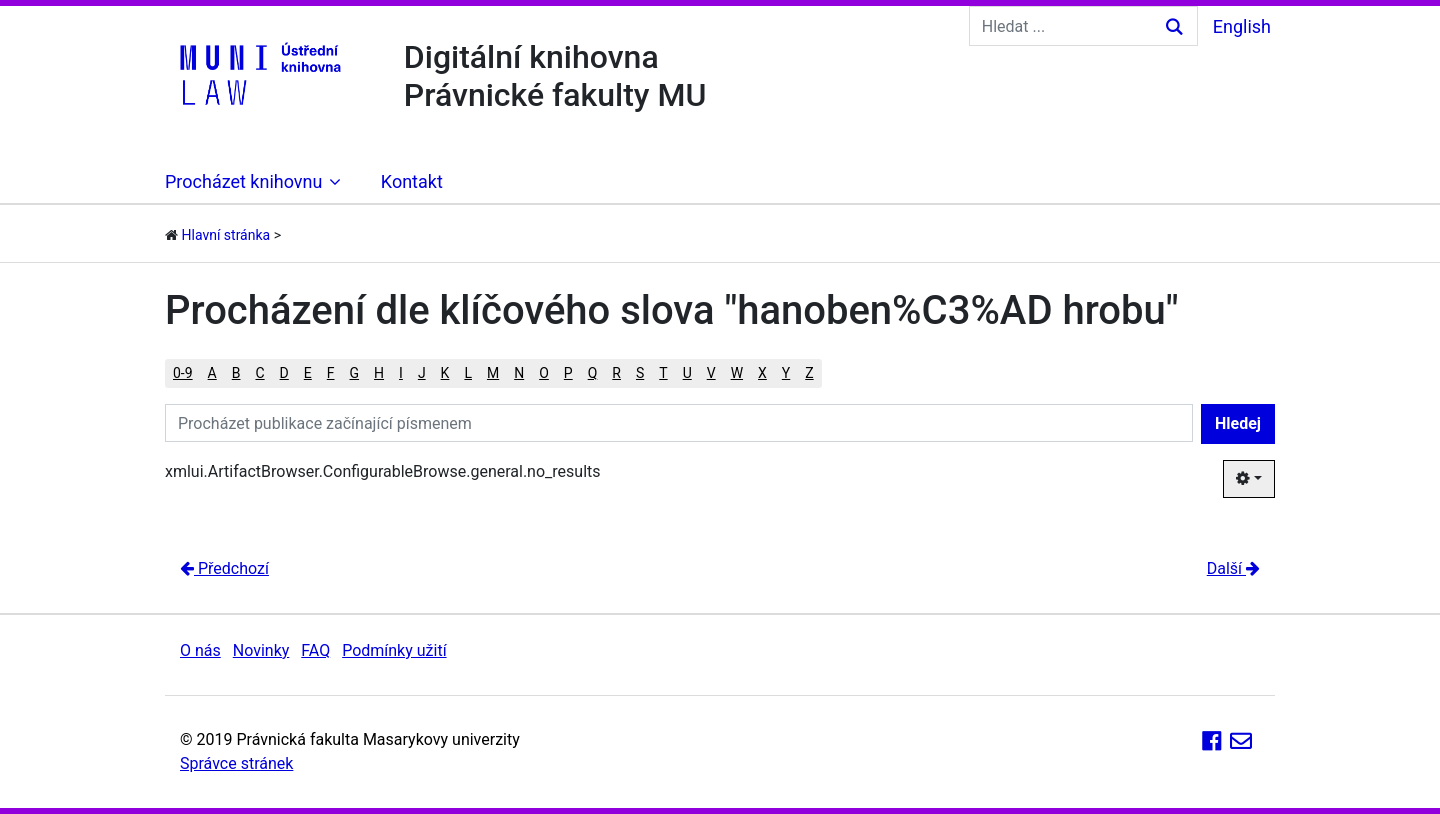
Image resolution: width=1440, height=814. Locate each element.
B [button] (236, 373)
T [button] (663, 373)
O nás (200, 650)
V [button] (711, 373)
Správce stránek (236, 763)
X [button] (762, 373)
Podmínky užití (394, 650)
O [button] (544, 373)
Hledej (1238, 423)
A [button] (212, 373)
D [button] (284, 373)
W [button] (737, 373)
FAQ (315, 650)
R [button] (616, 373)
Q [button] (593, 373)
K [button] (445, 373)
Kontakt (412, 181)
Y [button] (786, 373)
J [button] (422, 373)
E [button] (308, 373)
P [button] (568, 373)
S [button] (640, 373)
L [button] (468, 373)
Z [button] (809, 373)
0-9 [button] (183, 373)
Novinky (261, 650)
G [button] (355, 373)
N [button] (519, 373)
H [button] (379, 373)
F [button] (331, 373)
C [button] (259, 373)
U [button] (687, 373)
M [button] (493, 373)
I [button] (401, 373)
